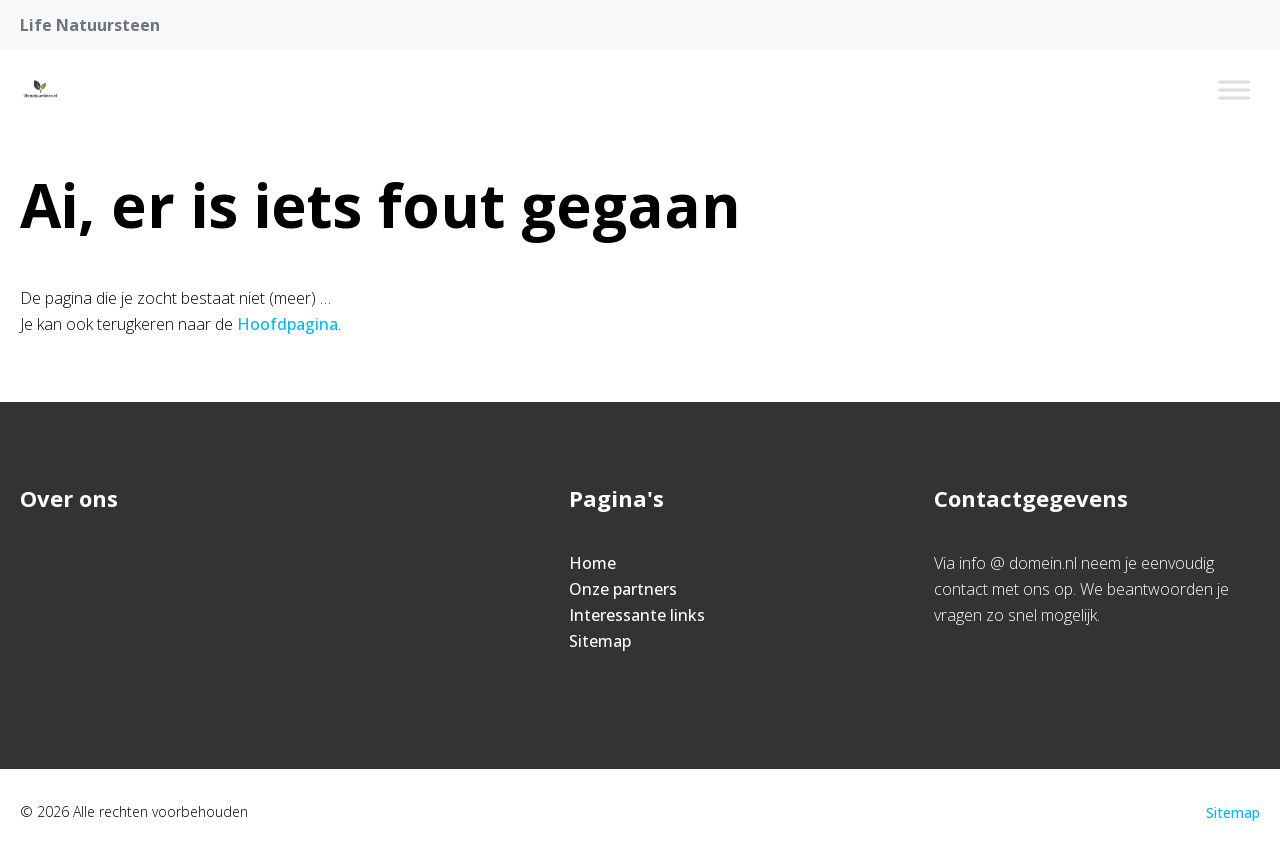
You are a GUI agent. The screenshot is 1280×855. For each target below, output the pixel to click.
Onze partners (623, 589)
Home (592, 563)
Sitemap (600, 641)
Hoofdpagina (287, 324)
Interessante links (637, 615)
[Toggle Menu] (1234, 89)
